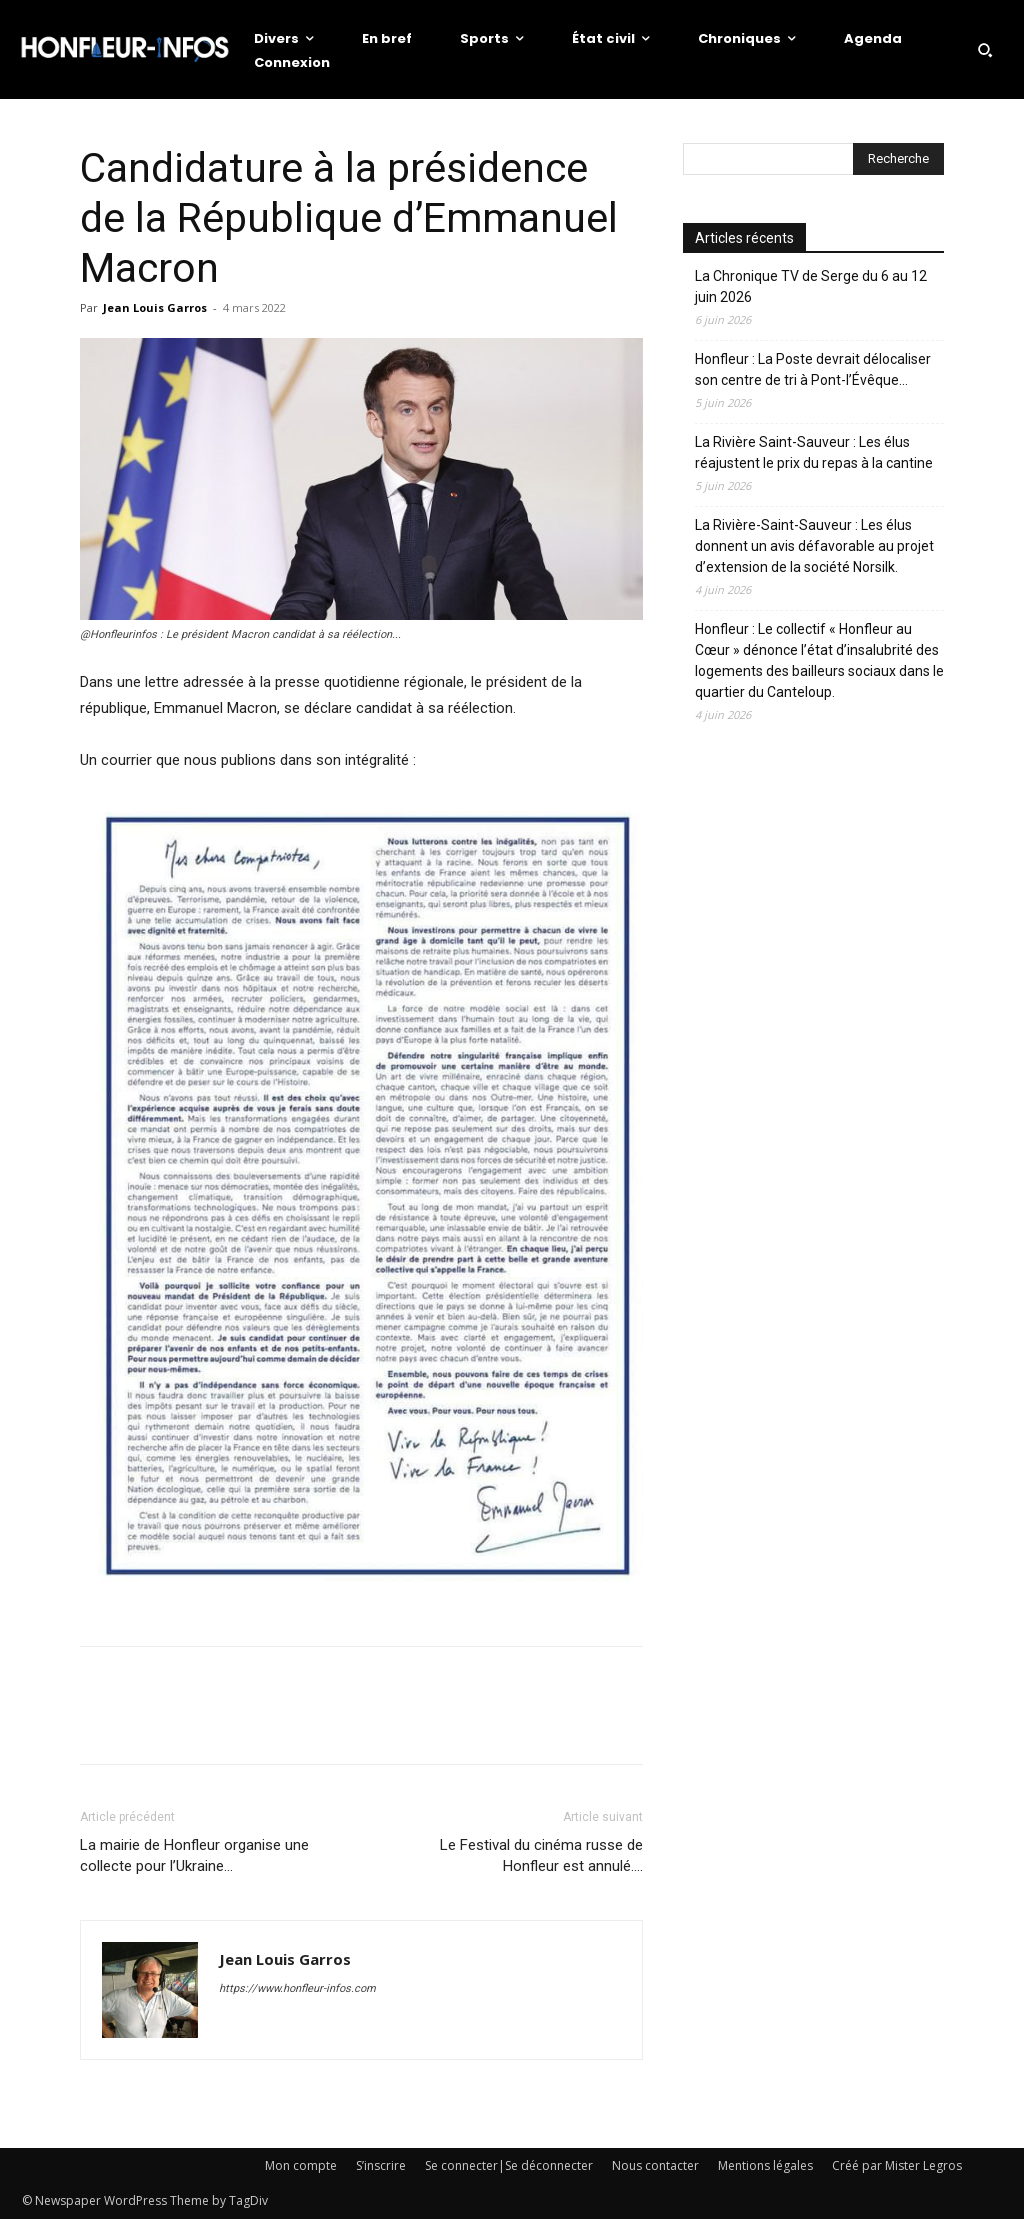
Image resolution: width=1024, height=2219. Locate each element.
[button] (985, 50)
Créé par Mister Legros (897, 2165)
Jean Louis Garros (155, 307)
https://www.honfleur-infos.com (297, 1988)
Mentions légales (765, 2165)
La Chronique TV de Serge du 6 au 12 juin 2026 (811, 286)
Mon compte (301, 2165)
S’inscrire (381, 2165)
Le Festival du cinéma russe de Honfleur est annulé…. (541, 1855)
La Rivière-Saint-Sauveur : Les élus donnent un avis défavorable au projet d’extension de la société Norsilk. (814, 546)
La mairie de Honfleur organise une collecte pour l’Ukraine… (194, 1855)
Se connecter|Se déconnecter (509, 2165)
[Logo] (125, 49)
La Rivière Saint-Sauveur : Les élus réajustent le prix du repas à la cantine (814, 452)
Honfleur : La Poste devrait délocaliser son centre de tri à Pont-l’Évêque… (813, 369)
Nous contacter (655, 2165)
